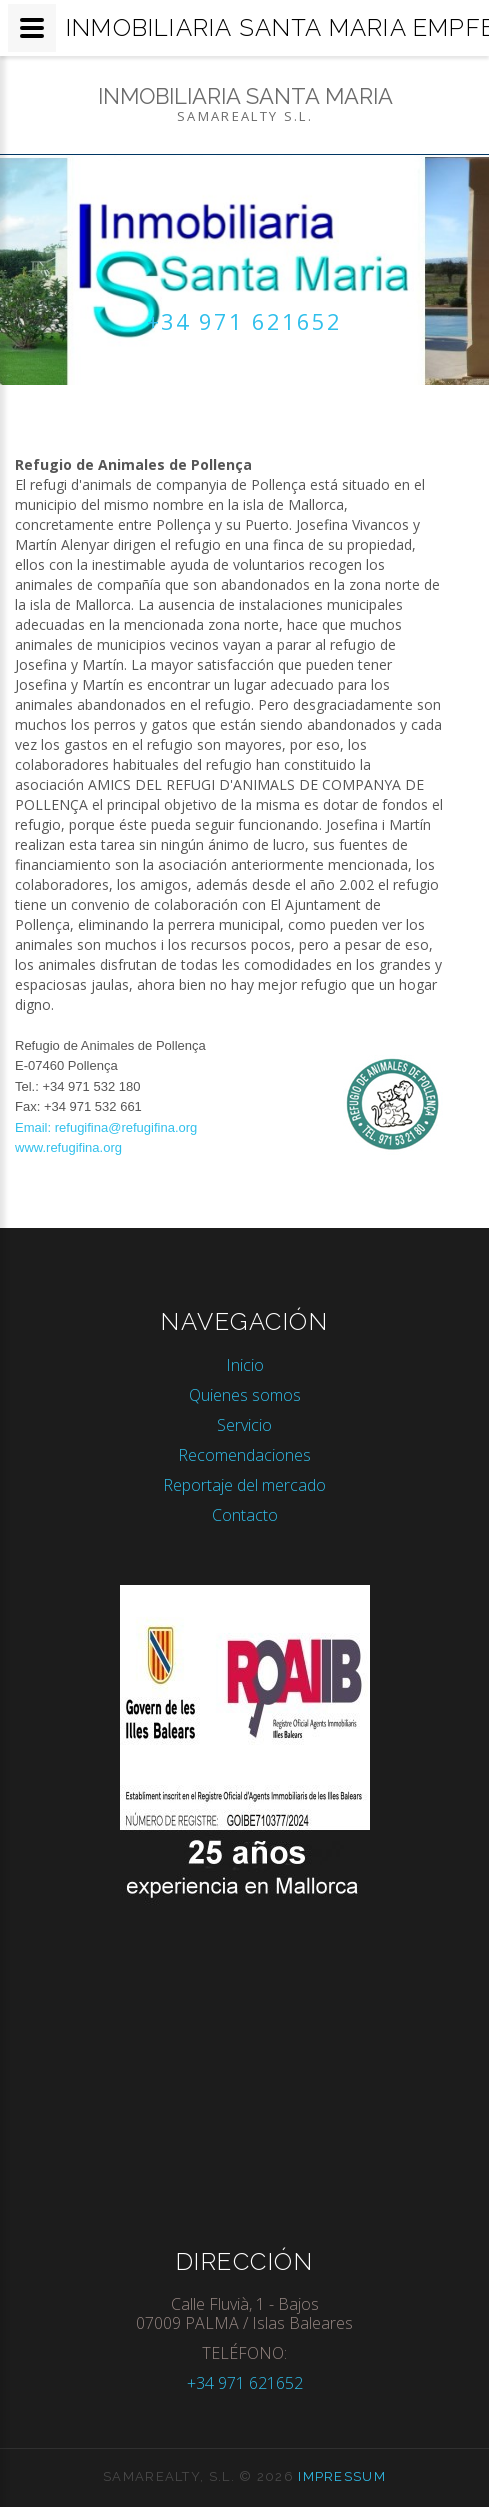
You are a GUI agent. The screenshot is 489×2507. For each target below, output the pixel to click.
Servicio (244, 1425)
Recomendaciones (244, 1455)
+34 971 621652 (244, 321)
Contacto (245, 1515)
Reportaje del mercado (244, 1485)
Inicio (245, 1365)
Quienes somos (245, 1395)
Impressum (342, 2476)
